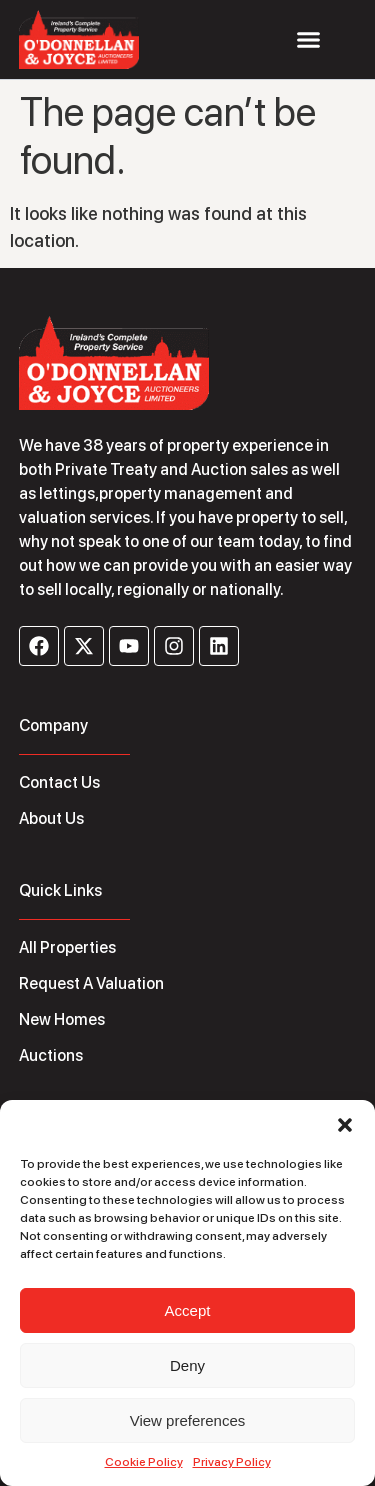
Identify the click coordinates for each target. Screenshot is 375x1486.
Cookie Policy (144, 1462)
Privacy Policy (232, 1462)
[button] (345, 1125)
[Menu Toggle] (308, 39)
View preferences (188, 1420)
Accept (188, 1310)
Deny (187, 1365)
